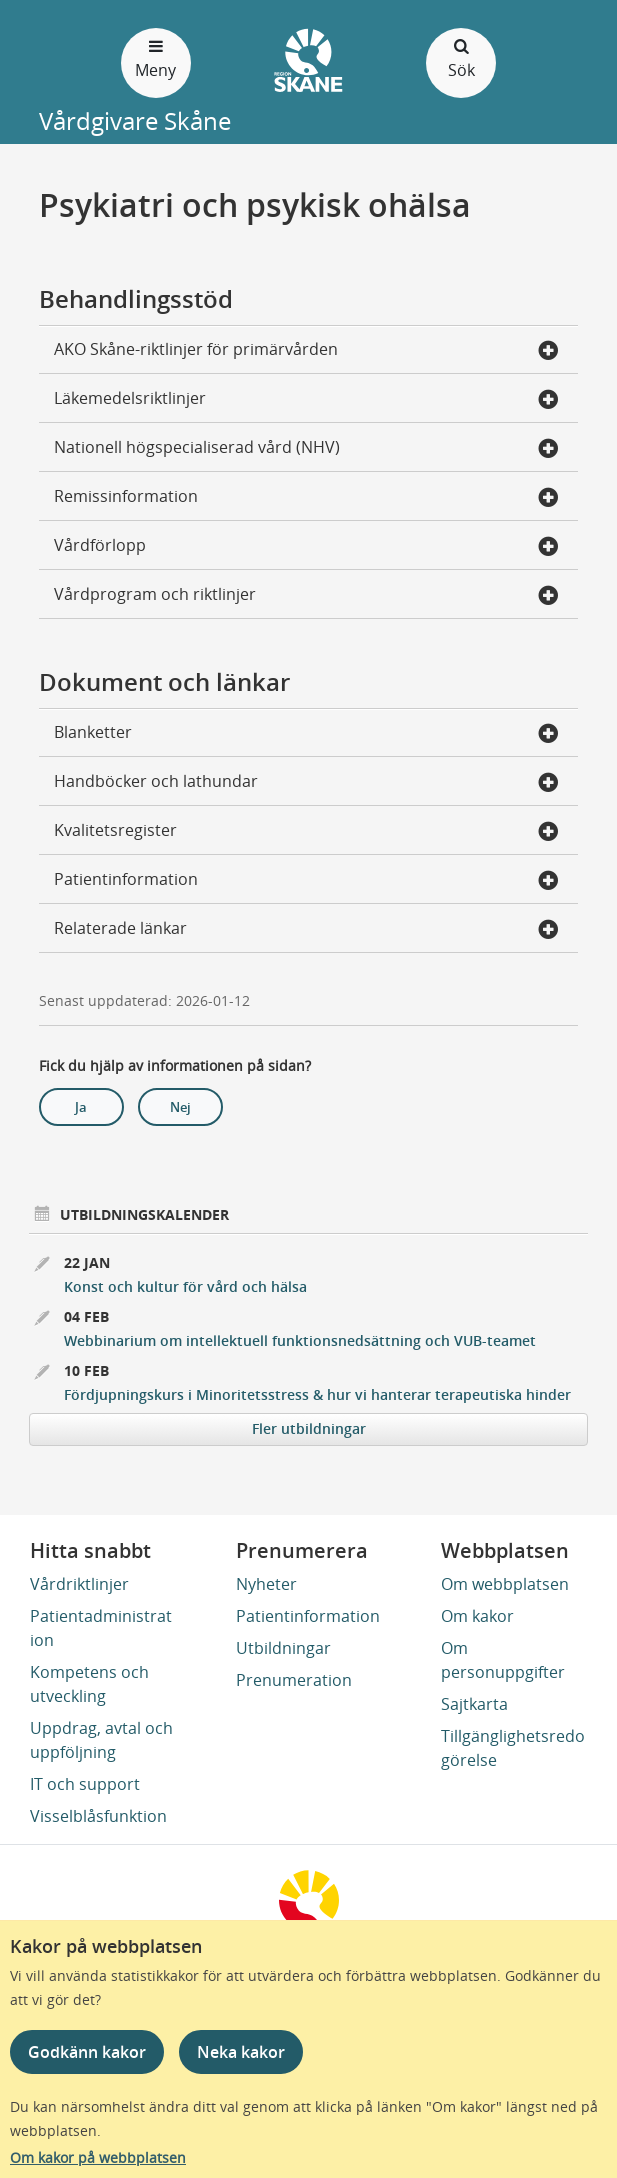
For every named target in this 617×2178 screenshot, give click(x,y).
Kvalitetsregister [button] (306, 832)
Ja (81, 1107)
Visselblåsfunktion (98, 1816)
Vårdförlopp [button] (306, 547)
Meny (156, 57)
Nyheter (266, 1584)
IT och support (85, 1784)
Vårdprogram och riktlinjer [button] (306, 596)
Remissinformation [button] (306, 498)
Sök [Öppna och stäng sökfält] (461, 57)
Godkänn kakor (87, 2052)
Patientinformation (308, 1616)
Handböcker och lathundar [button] (306, 783)
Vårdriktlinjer (79, 1584)
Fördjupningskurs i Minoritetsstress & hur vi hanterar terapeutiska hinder (317, 1394)
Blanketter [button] (306, 734)
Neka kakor (241, 2052)
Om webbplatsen (505, 1584)
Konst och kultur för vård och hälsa (185, 1286)
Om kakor (477, 1616)
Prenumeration (294, 1680)
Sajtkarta (474, 1704)
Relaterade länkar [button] (306, 930)
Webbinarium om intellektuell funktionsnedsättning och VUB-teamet (300, 1340)
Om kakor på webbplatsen (98, 2157)
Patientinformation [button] (306, 881)
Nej (180, 1107)
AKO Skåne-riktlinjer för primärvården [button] (306, 351)
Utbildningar (283, 1648)
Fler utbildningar (309, 1428)
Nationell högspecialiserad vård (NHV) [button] (306, 449)
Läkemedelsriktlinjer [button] (306, 400)
